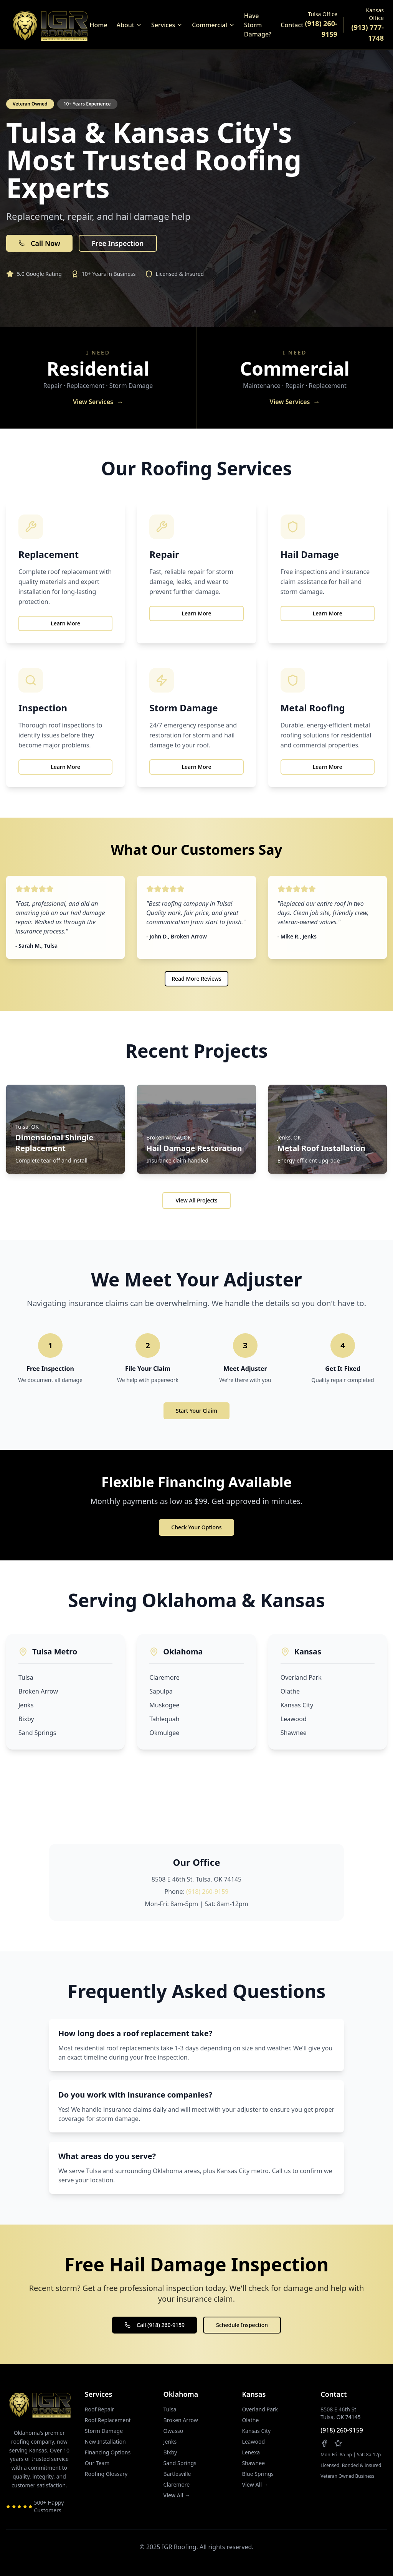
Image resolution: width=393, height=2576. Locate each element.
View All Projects (196, 1200)
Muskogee (164, 1705)
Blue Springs (258, 2473)
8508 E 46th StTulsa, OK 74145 (340, 2413)
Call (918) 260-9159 (154, 2325)
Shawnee (294, 1732)
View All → (176, 2495)
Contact (292, 25)
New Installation (105, 2441)
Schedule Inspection (242, 2325)
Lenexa (251, 2452)
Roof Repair (99, 2409)
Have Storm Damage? (257, 25)
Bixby (26, 1719)
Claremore (164, 1677)
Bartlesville (177, 2473)
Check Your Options (196, 1527)
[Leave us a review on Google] (338, 2443)
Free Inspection (118, 243)
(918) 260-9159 (207, 1891)
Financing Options (107, 2452)
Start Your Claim (196, 1410)
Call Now (39, 243)
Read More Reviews (196, 978)
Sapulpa (160, 1691)
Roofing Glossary (106, 2473)
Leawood (294, 1719)
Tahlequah (164, 1719)
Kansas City (297, 1705)
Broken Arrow (38, 1691)
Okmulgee (164, 1732)
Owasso (173, 2430)
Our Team (97, 2463)
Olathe (290, 1691)
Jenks (26, 1705)
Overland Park (301, 1677)
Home (98, 25)
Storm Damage (104, 2430)
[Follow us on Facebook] (324, 2443)
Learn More (65, 623)
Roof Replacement (108, 2420)
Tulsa (25, 1677)
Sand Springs (37, 1732)
